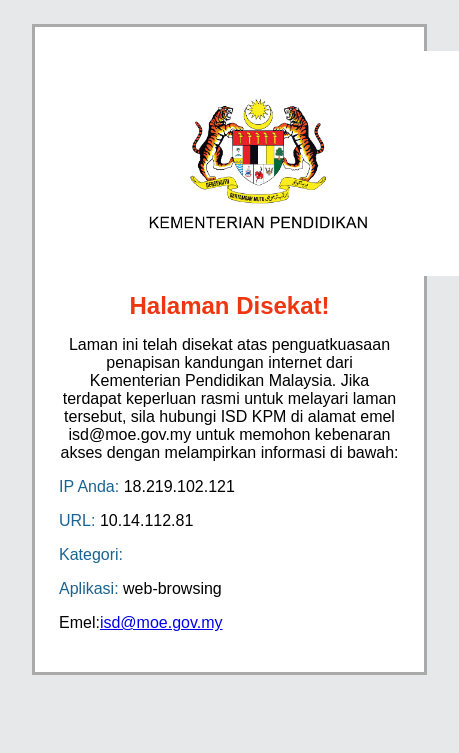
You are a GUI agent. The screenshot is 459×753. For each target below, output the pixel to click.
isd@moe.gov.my (161, 622)
